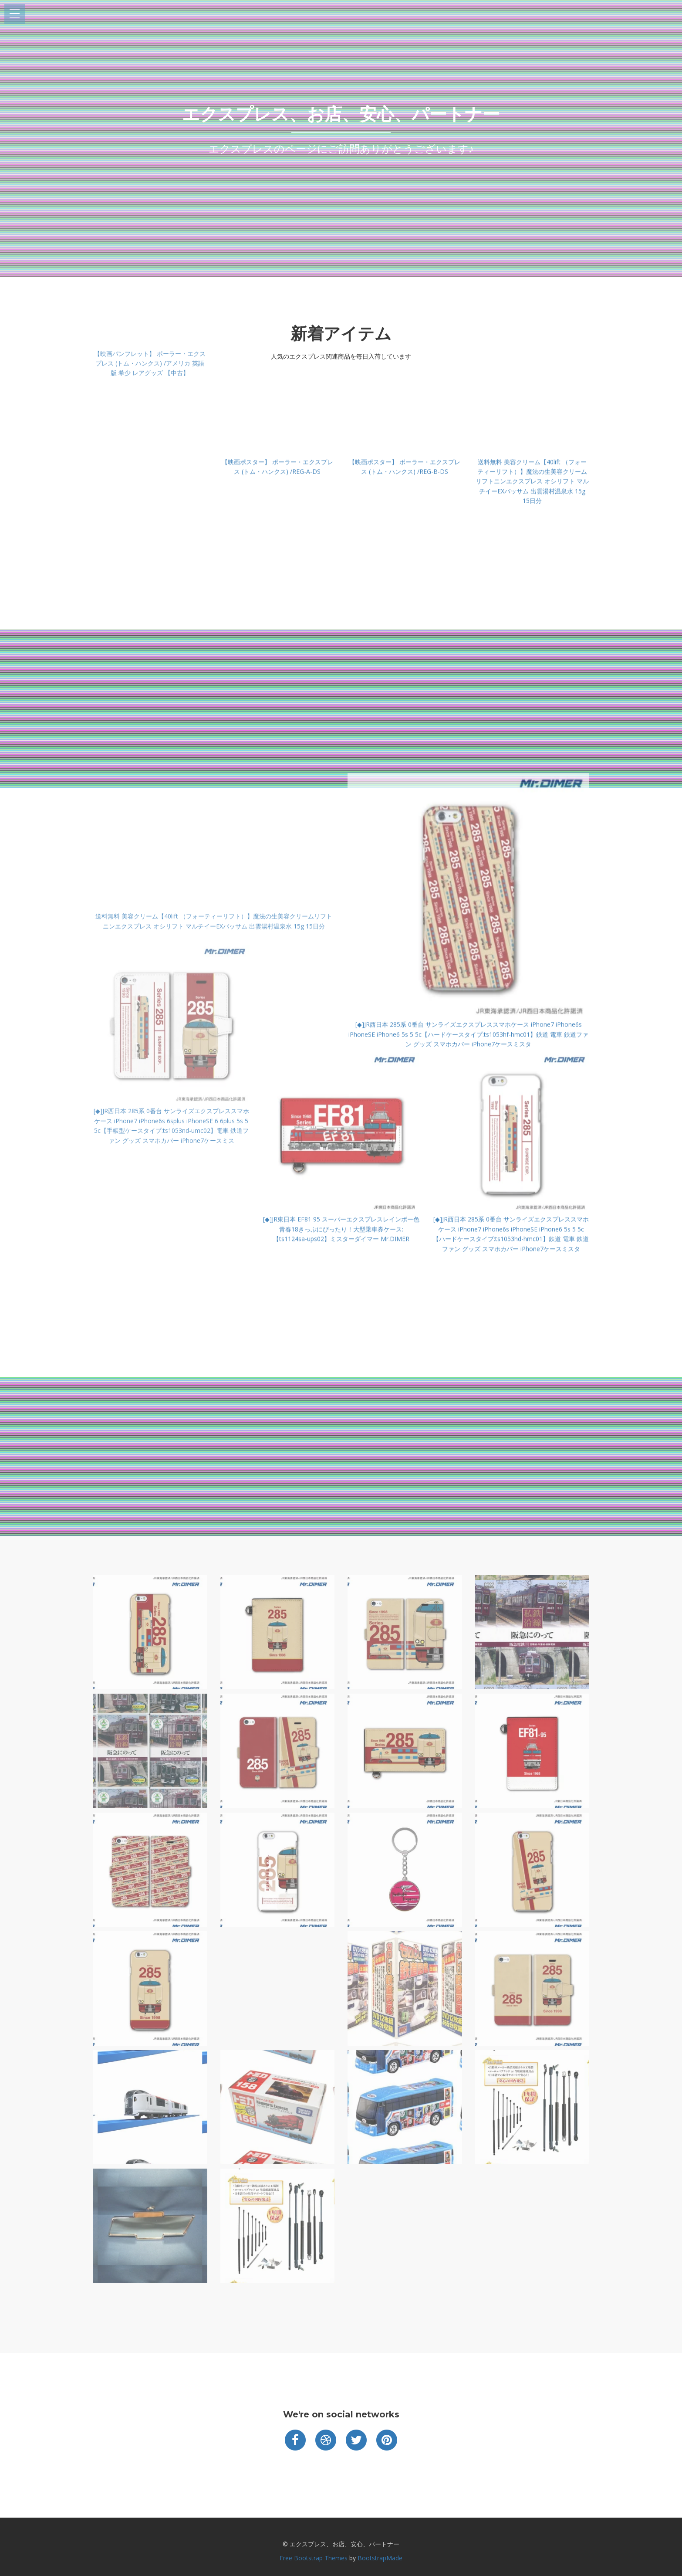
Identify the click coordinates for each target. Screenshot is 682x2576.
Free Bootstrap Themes (314, 2558)
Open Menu (14, 14)
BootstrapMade (380, 2558)
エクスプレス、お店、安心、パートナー (341, 114)
